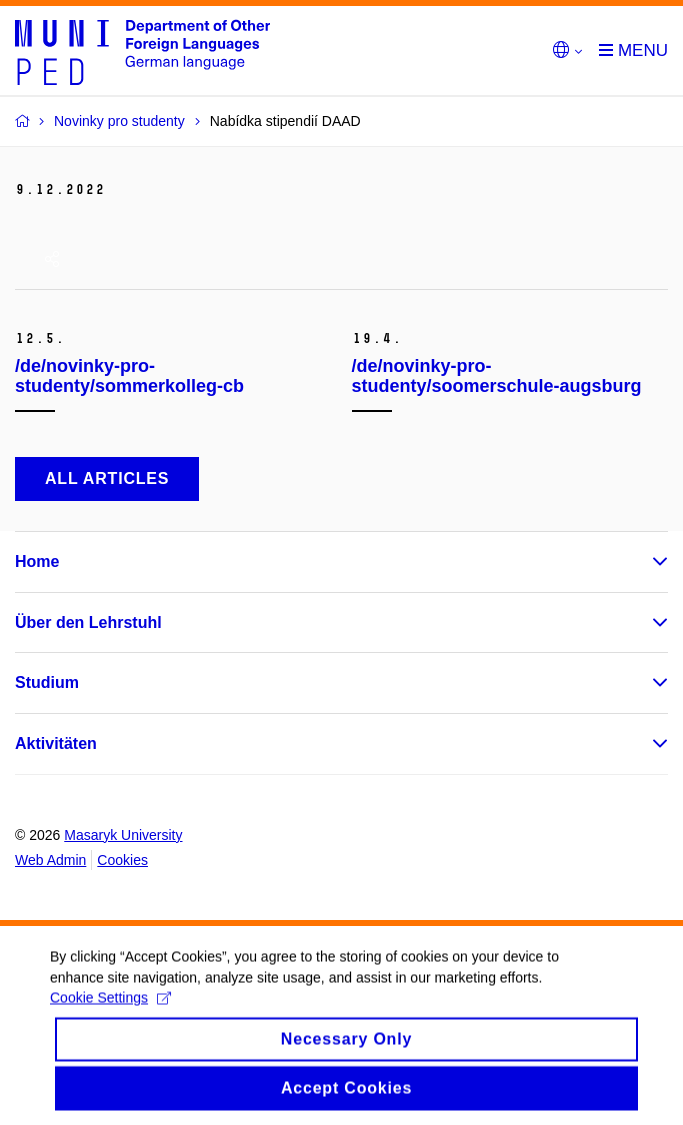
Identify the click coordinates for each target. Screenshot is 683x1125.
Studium (47, 682)
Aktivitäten (56, 743)
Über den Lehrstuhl (88, 622)
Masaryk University (123, 835)
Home (37, 561)
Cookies (122, 860)
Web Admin (50, 860)
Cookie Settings (110, 1013)
